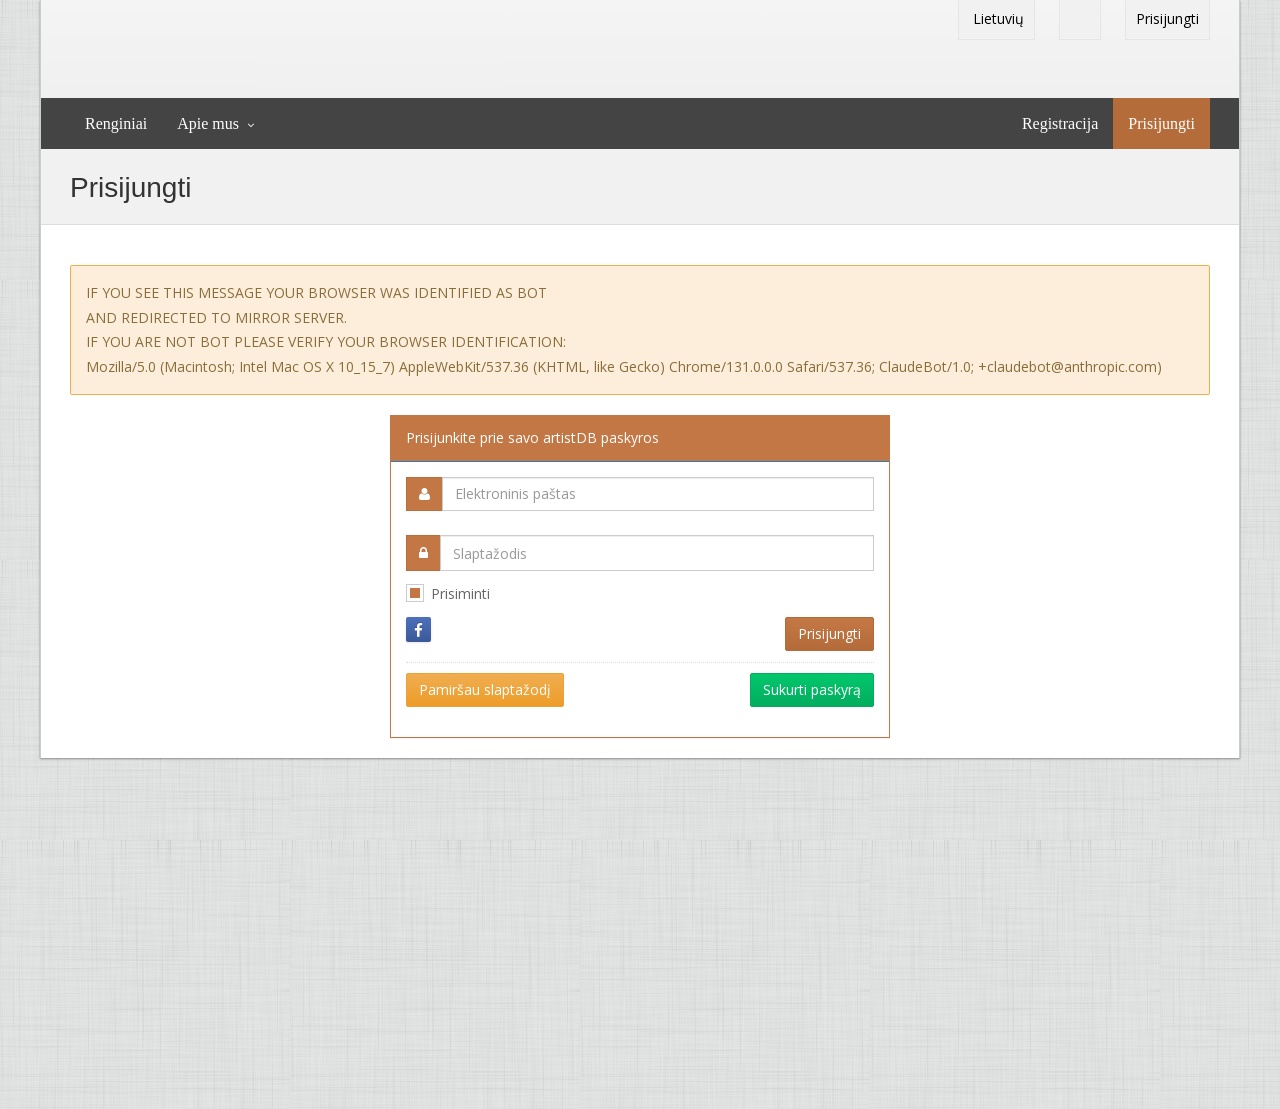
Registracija (1060, 123)
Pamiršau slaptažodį (485, 689)
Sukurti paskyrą (812, 689)
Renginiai (116, 123)
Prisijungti (1167, 18)
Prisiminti (460, 593)
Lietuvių (996, 18)
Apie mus (208, 123)
